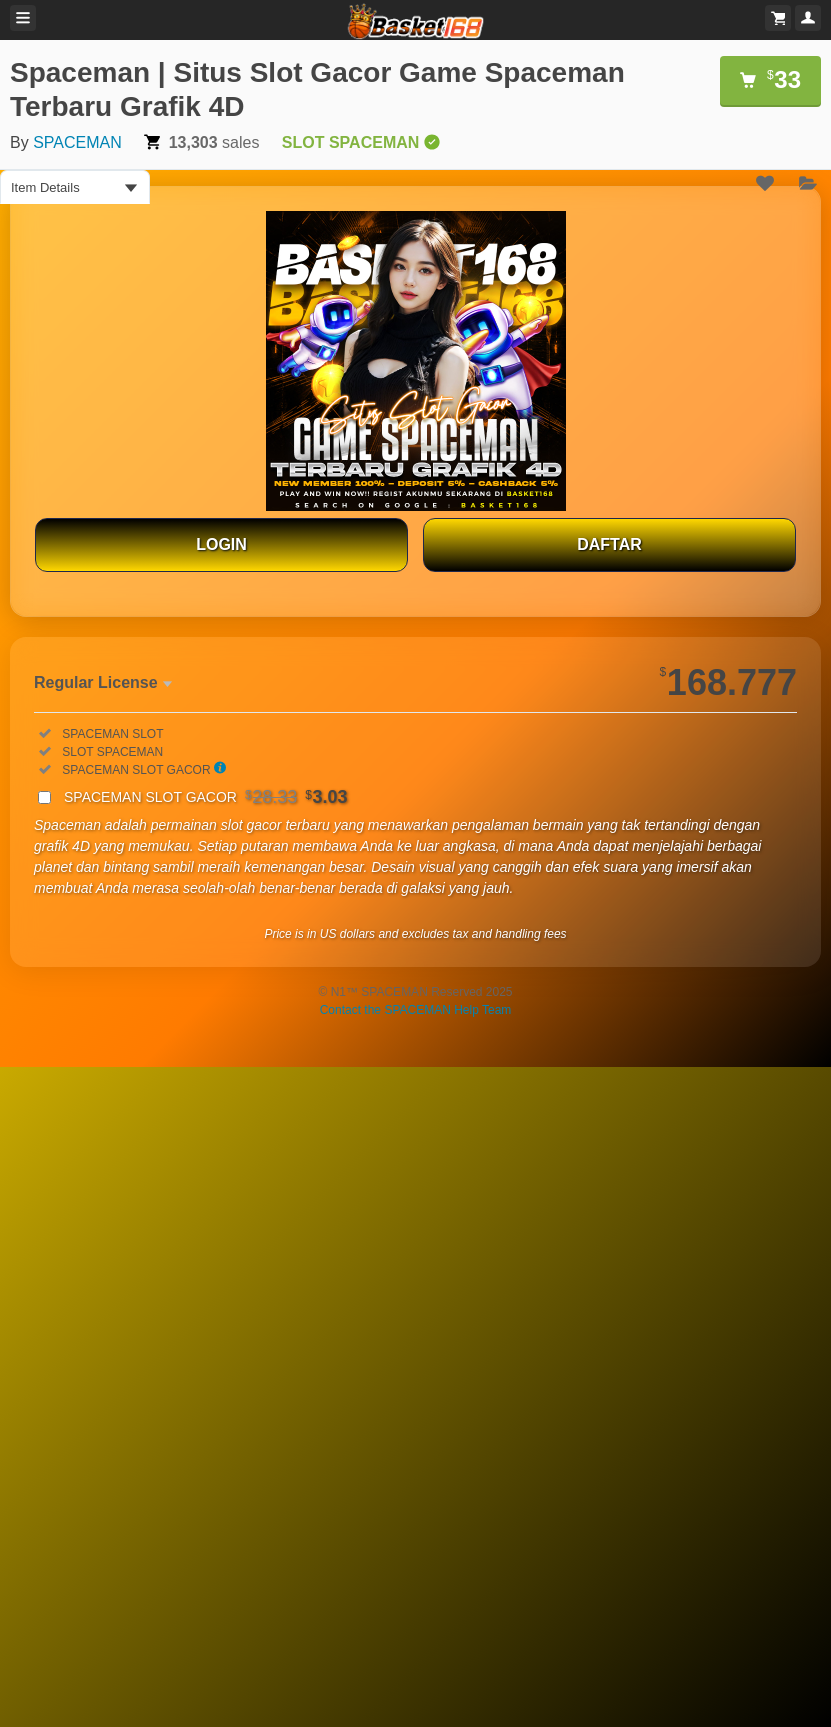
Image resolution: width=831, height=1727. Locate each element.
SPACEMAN (77, 142)
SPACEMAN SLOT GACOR (206, 797)
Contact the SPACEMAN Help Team (416, 1010)
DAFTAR (609, 544)
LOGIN (221, 544)
